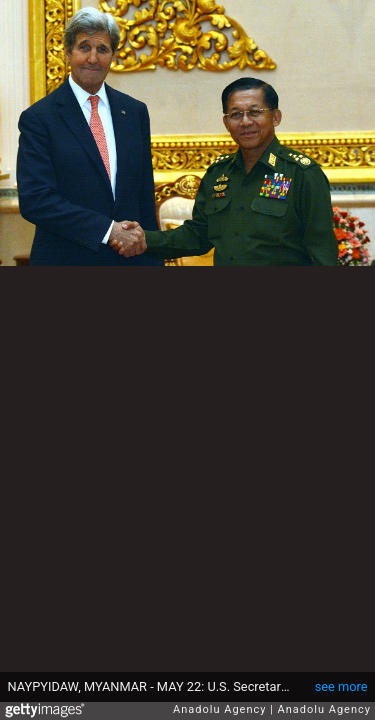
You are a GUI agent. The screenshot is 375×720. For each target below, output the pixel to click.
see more (341, 686)
